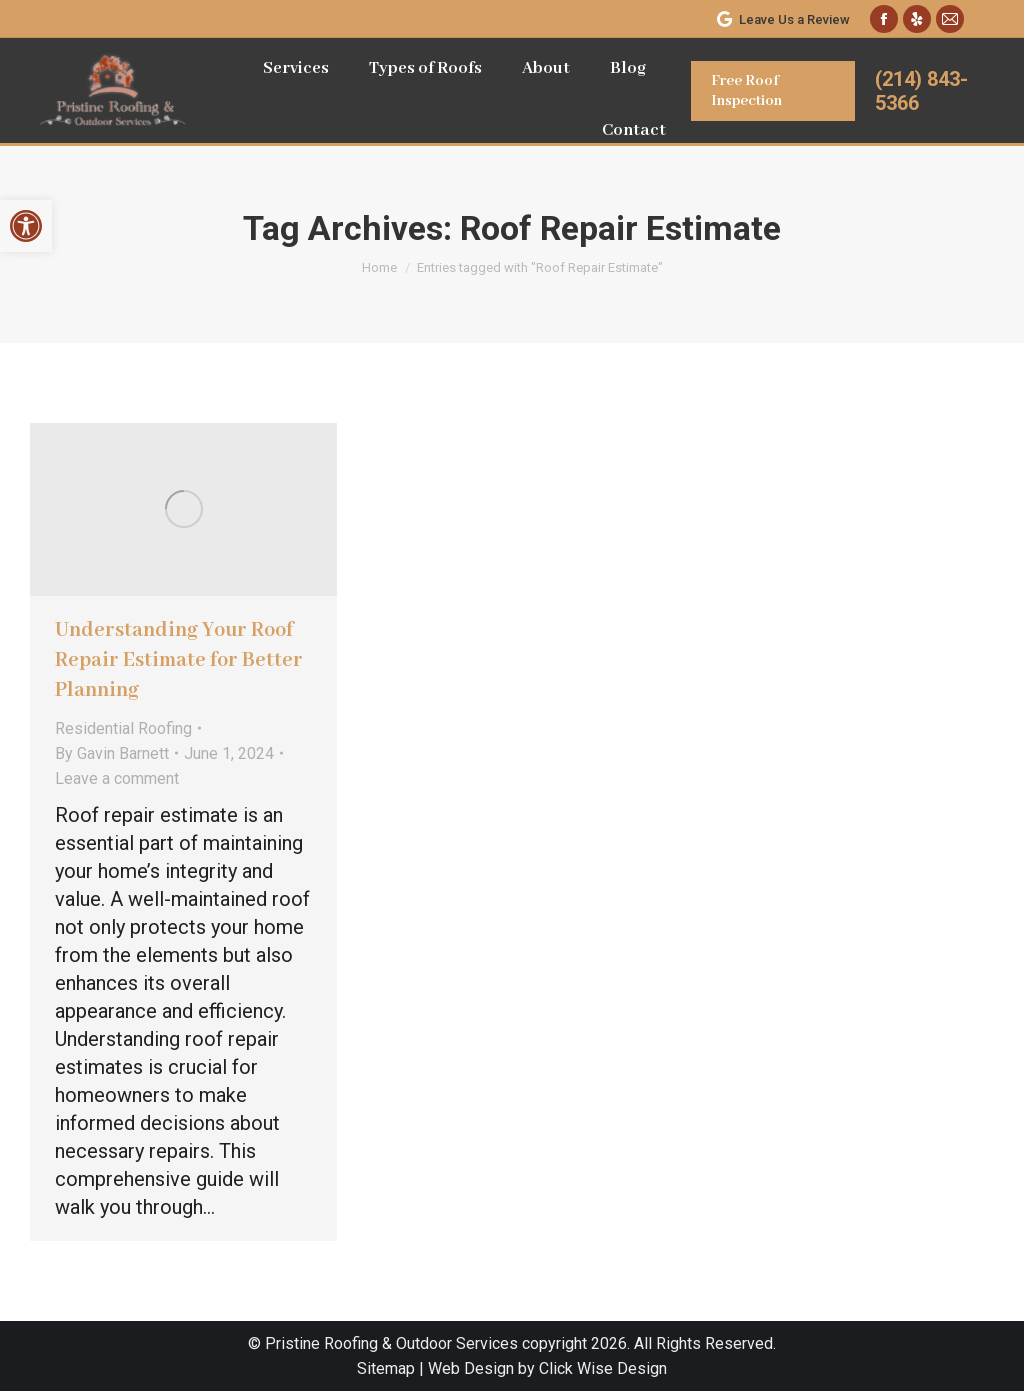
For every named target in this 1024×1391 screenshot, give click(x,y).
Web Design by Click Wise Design (547, 1368)
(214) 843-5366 (921, 91)
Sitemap (386, 1368)
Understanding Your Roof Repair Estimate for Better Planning (179, 660)
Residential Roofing (123, 728)
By (112, 753)
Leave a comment (117, 778)
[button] (26, 226)
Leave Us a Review (782, 19)
